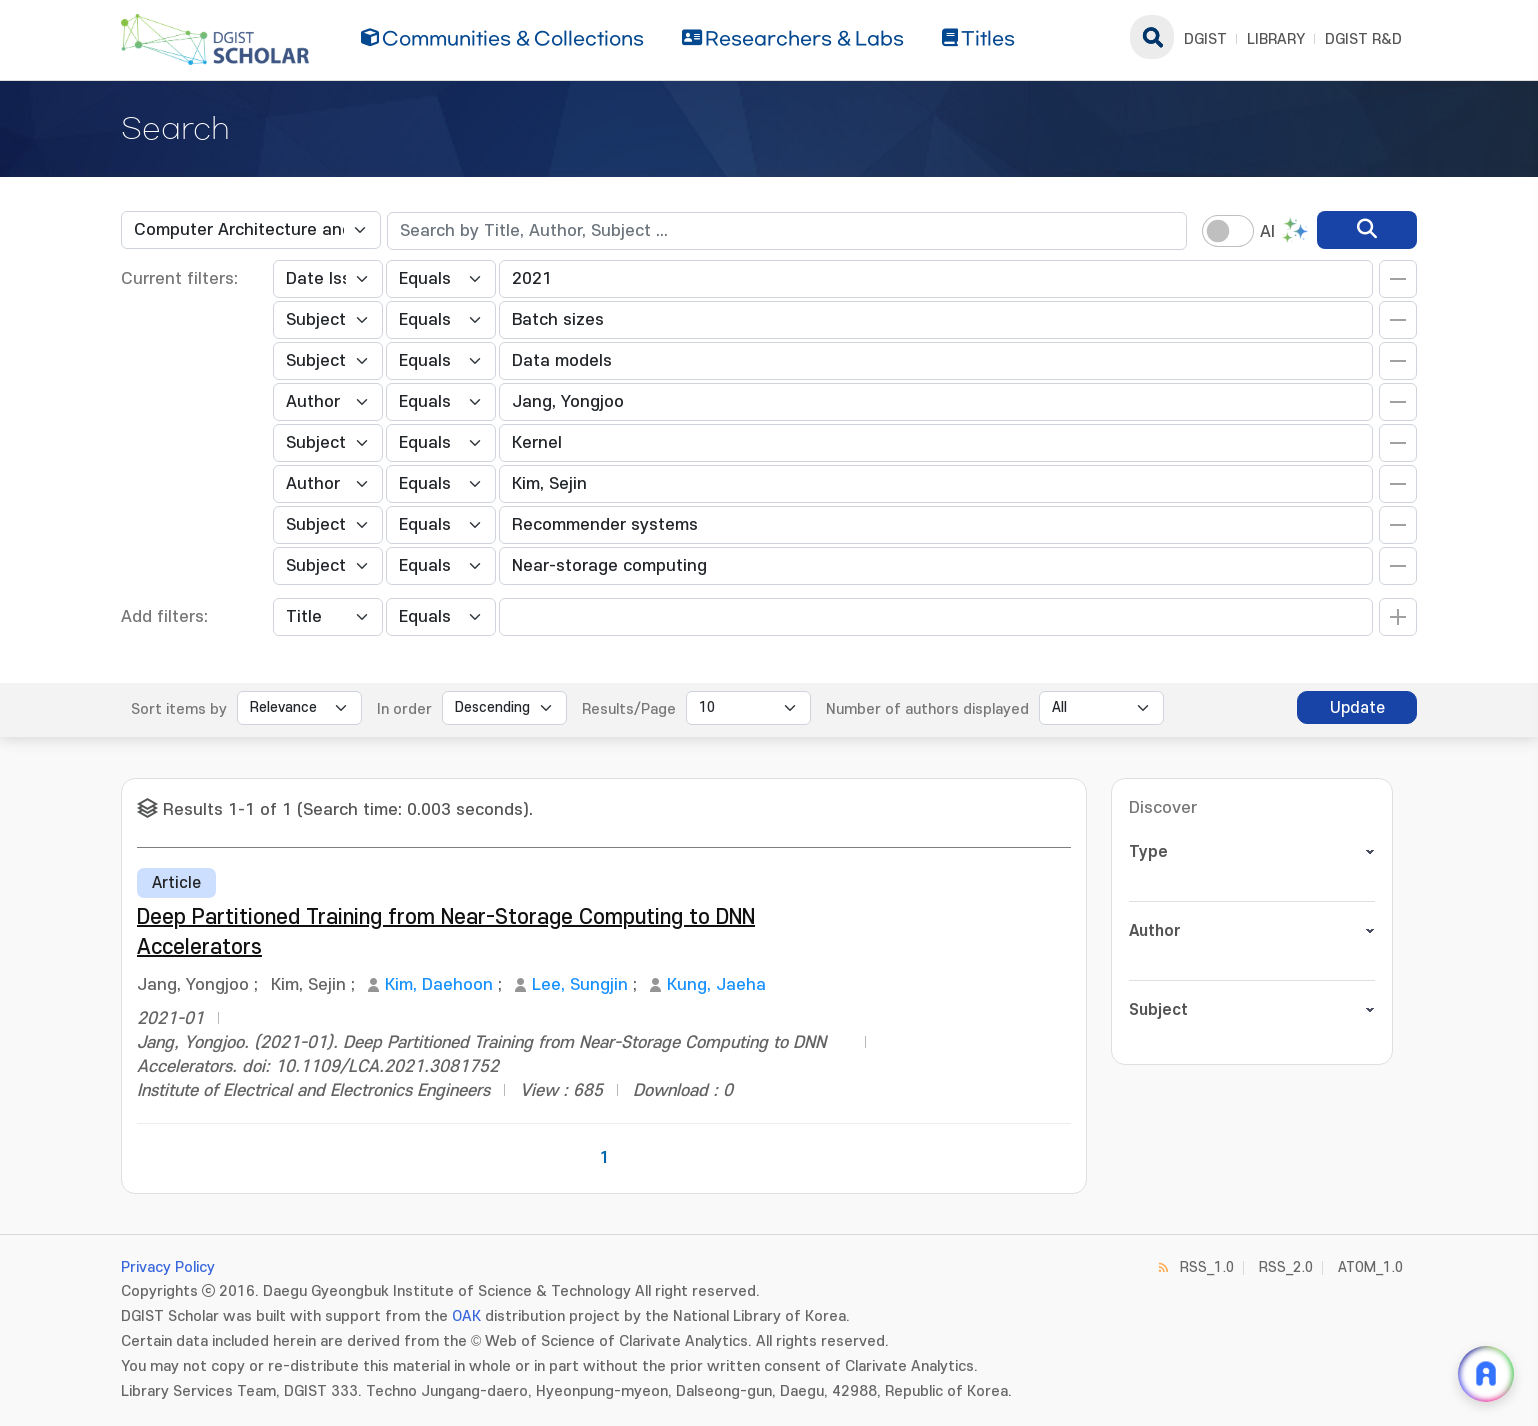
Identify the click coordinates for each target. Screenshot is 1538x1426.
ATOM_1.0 (1370, 1267)
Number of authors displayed (927, 709)
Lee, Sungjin (580, 985)
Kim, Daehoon (439, 985)
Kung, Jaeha (716, 985)
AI (1267, 232)
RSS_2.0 (1286, 1267)
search (1152, 37)
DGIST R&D (1363, 39)
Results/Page (629, 709)
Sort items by (179, 709)
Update (1357, 708)
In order (404, 709)
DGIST (1205, 39)
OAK (466, 1316)
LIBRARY (1276, 39)
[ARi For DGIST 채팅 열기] (1486, 1374)
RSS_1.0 (1207, 1267)
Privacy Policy (168, 1267)
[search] (1367, 230)
